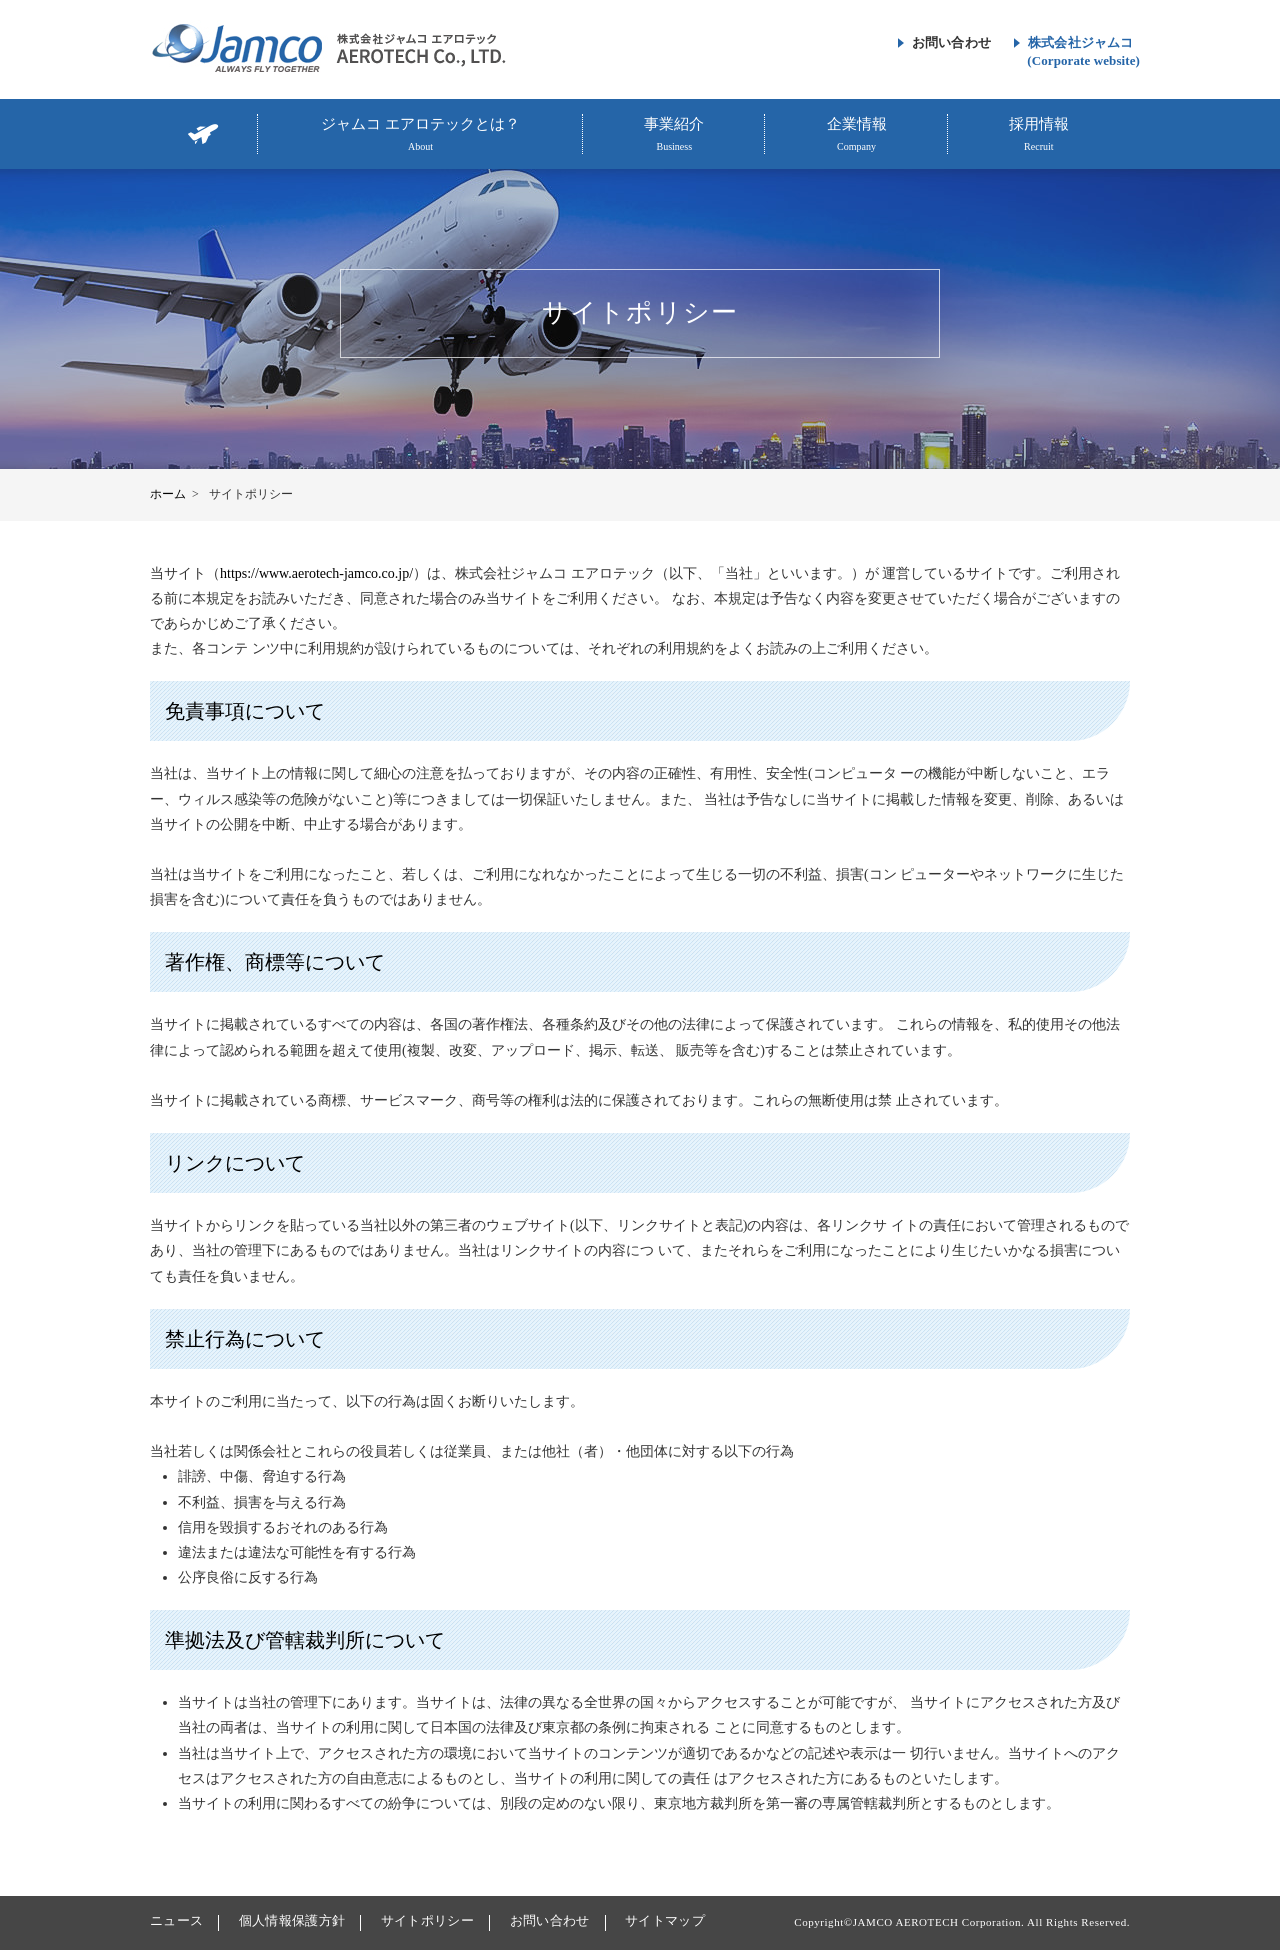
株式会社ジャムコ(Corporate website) (1083, 51)
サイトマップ (665, 1920)
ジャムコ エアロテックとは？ (420, 136)
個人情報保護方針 (292, 1920)
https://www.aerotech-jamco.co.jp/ (316, 573)
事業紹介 (674, 136)
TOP (204, 134)
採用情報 (1039, 136)
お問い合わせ (951, 42)
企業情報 (856, 136)
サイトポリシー (427, 1920)
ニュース (176, 1920)
